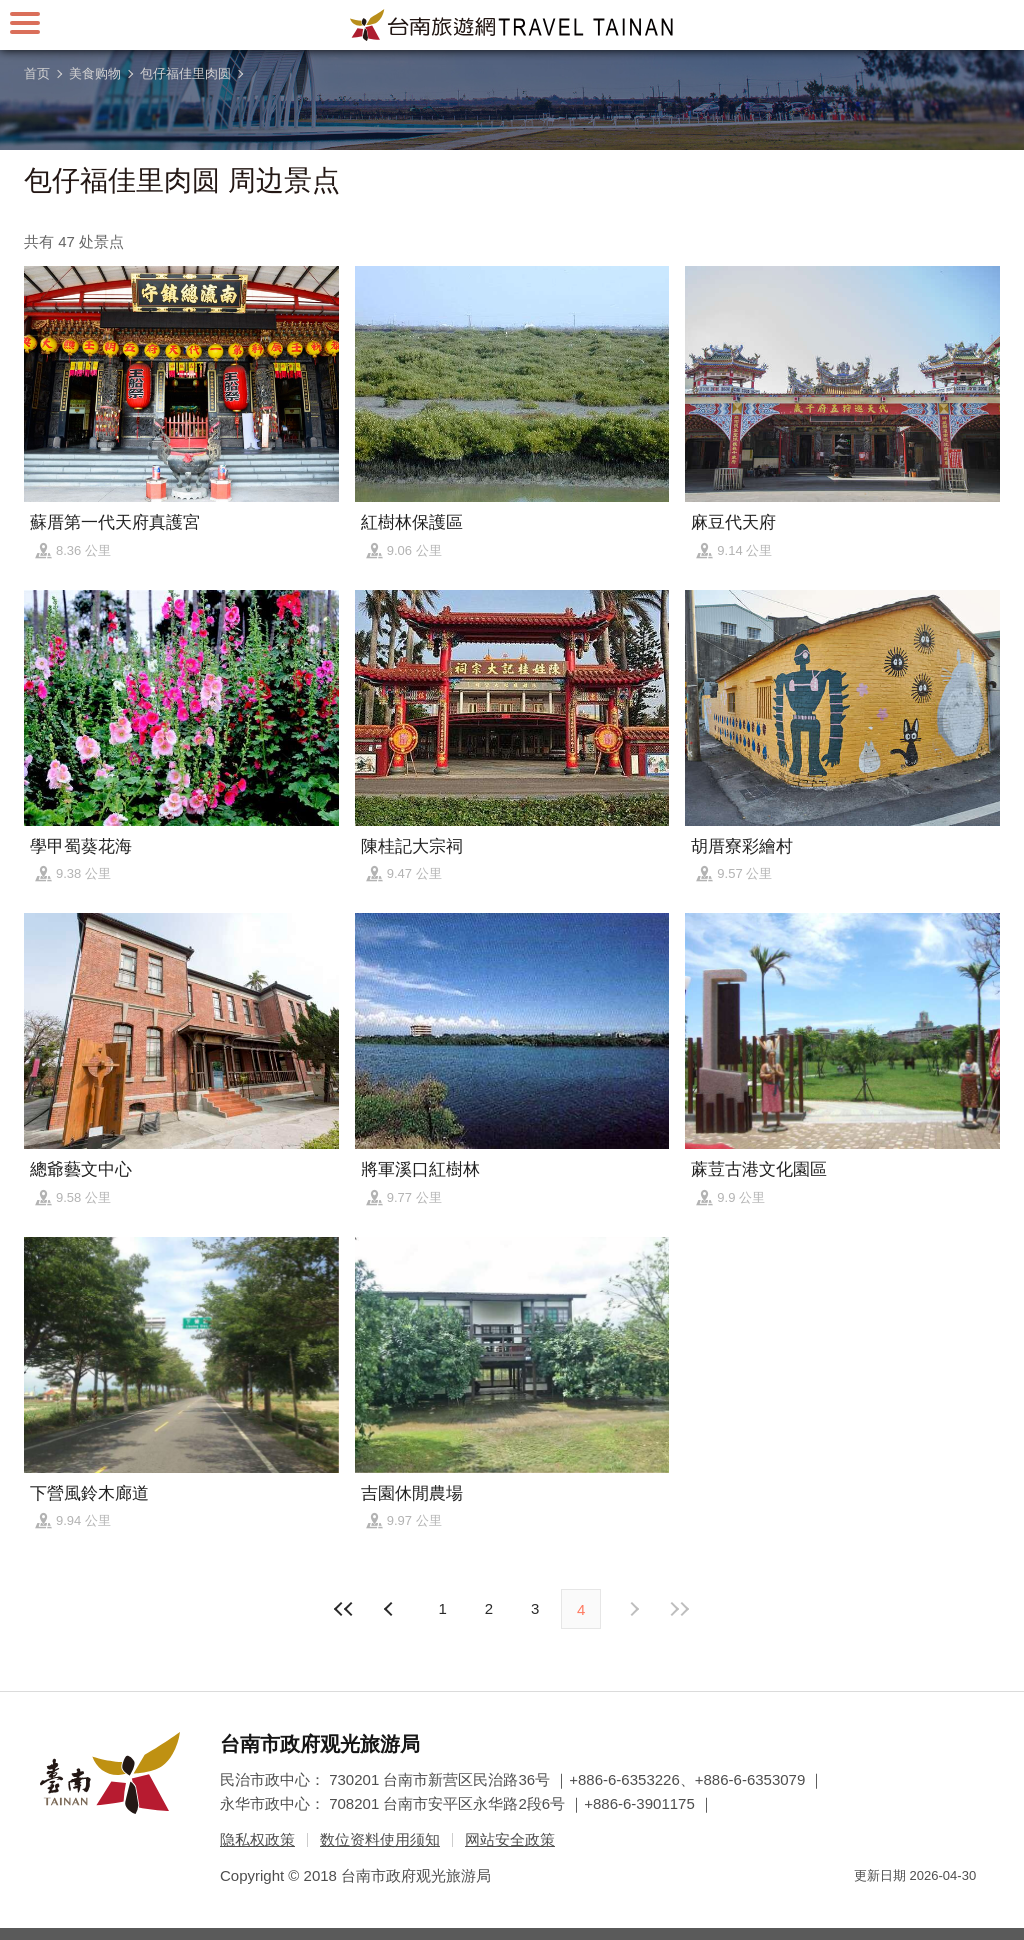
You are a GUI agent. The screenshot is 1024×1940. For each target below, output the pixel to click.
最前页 (345, 1609)
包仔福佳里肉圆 (185, 73)
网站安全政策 (510, 1839)
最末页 (679, 1609)
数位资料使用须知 (380, 1839)
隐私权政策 (257, 1839)
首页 (37, 73)
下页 (391, 1609)
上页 (633, 1609)
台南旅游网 (512, 25)
